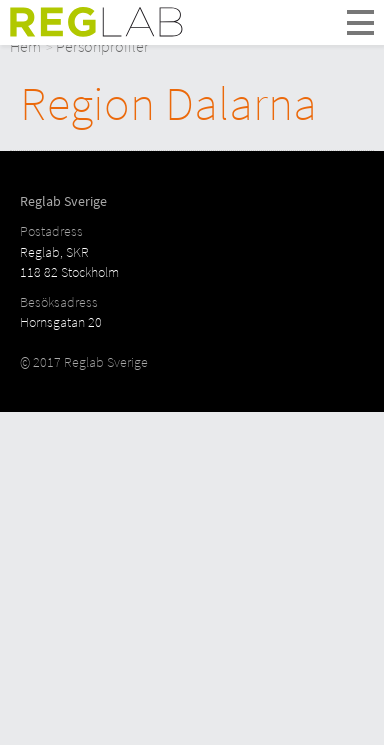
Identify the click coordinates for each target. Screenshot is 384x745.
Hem (25, 46)
